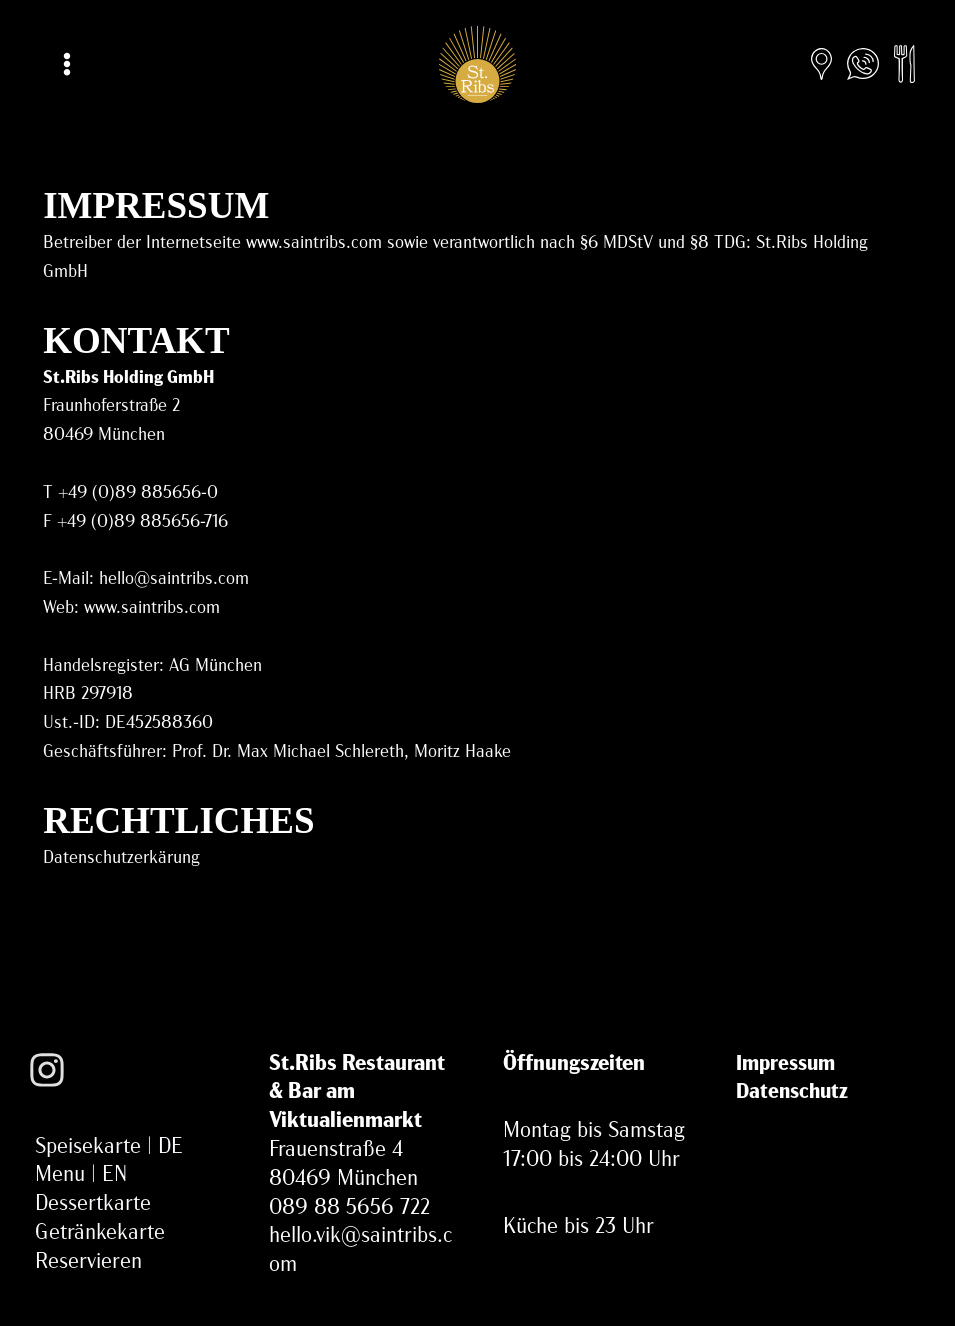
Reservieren (88, 1262)
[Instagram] (47, 1087)
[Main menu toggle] (66, 64)
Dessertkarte (93, 1204)
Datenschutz (792, 1092)
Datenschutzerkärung (121, 858)
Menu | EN (81, 1175)
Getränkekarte (100, 1233)
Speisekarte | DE (109, 1147)
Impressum (785, 1064)
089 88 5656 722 (349, 1208)
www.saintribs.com (152, 608)
